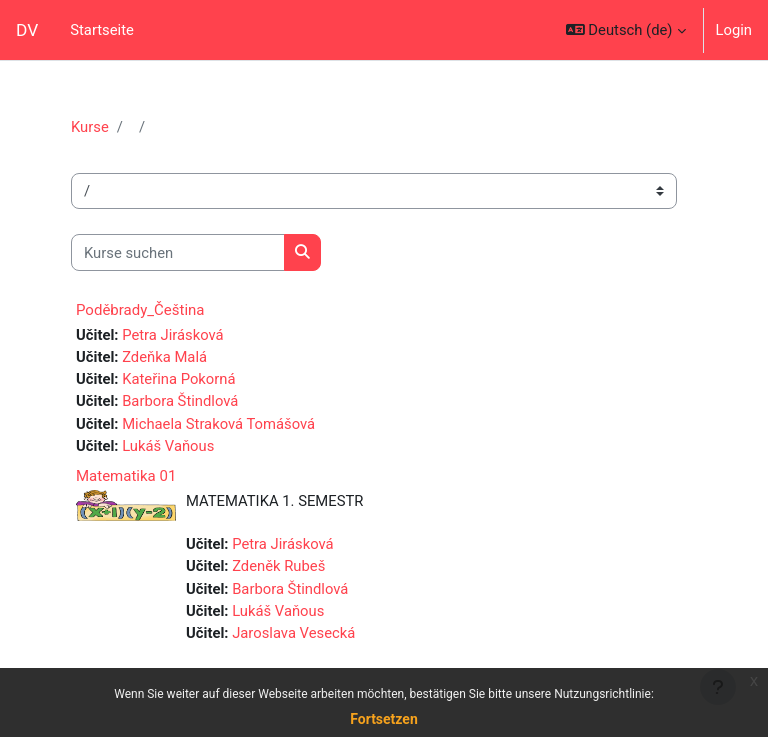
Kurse (90, 127)
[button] (626, 30)
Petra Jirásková (172, 335)
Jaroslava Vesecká (293, 633)
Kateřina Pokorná (178, 379)
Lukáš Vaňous (168, 446)
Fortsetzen (384, 719)
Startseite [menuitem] (102, 30)
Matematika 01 (126, 476)
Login (734, 30)
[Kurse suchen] (178, 252)
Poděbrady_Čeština (140, 310)
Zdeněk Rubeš (278, 566)
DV (27, 30)
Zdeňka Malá (164, 357)
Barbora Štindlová (180, 401)
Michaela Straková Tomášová (218, 424)
